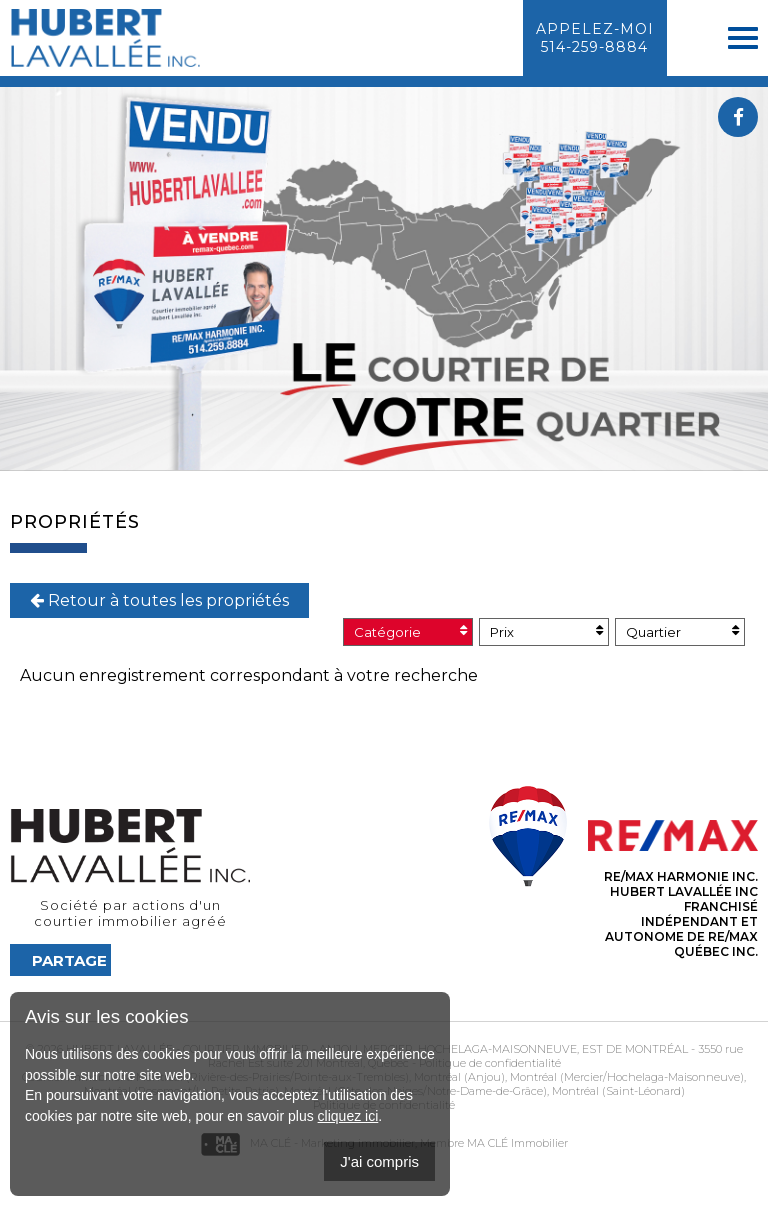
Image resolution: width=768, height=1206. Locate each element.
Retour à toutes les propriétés (159, 600)
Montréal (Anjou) (458, 1077)
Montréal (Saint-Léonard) (617, 1091)
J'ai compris (379, 1161)
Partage (69, 960)
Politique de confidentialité (490, 1063)
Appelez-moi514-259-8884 (595, 38)
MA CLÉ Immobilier (517, 1143)
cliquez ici (348, 1116)
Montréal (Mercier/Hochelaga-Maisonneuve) (625, 1077)
